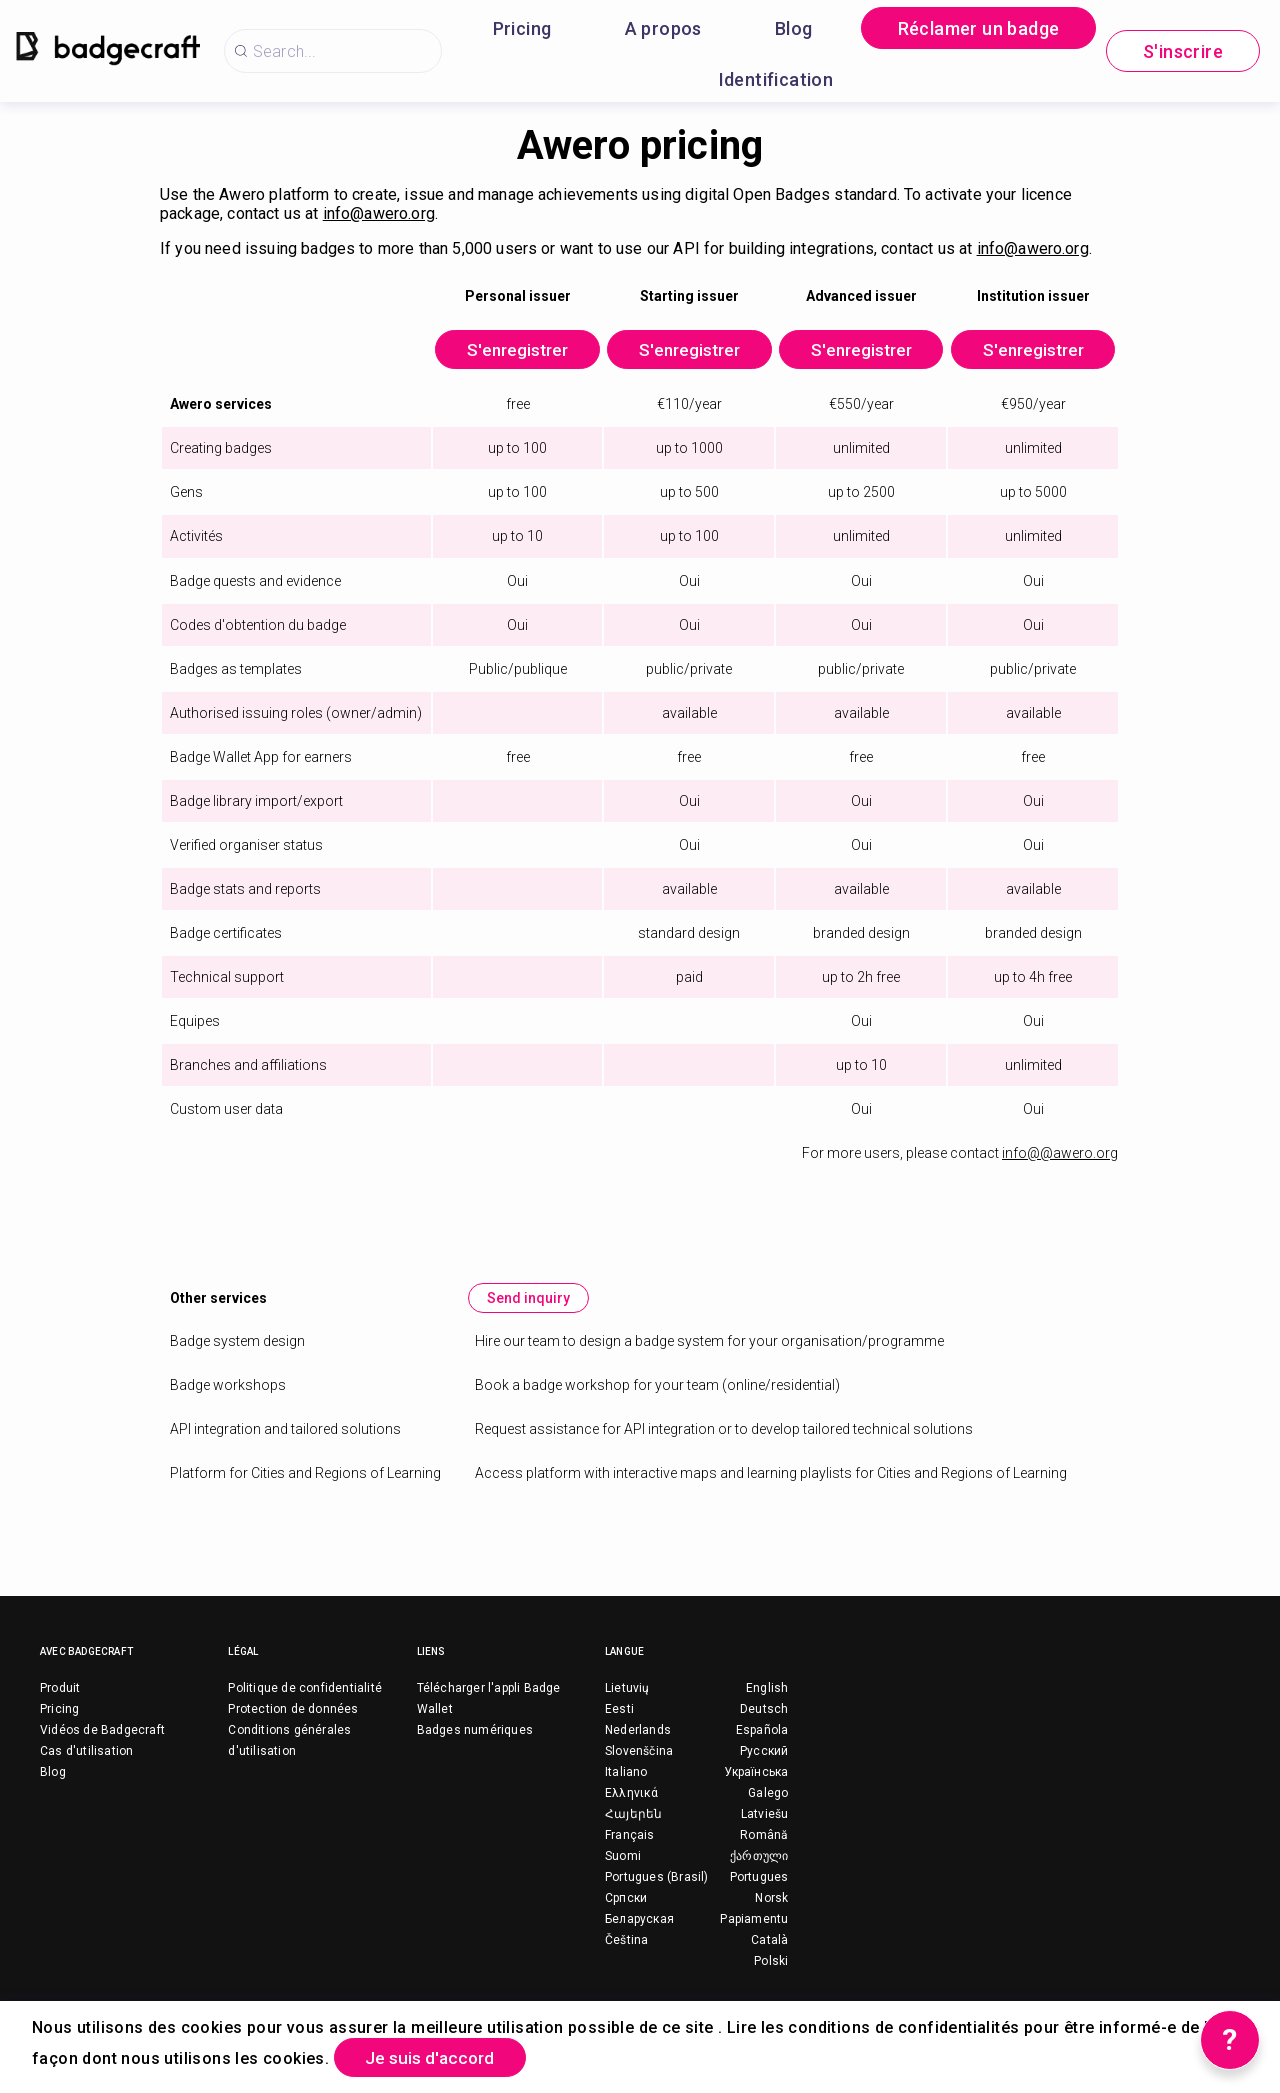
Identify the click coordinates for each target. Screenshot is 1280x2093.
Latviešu (765, 1835)
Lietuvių (627, 1709)
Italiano (626, 1793)
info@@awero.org (1060, 1174)
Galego (768, 1814)
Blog (794, 28)
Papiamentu (754, 1940)
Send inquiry (530, 1319)
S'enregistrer (485, 351)
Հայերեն (633, 1835)
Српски (626, 1919)
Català (769, 1961)
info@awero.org (379, 213)
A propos (663, 28)
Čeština (626, 1961)
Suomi (623, 1877)
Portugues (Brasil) (657, 1898)
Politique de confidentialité (305, 1709)
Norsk (771, 1919)
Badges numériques (475, 1751)
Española (762, 1751)
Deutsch (764, 1730)
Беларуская (639, 1940)
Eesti (619, 1730)
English (767, 1709)
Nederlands (638, 1751)
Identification (776, 79)
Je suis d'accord (437, 2056)
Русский (764, 1772)
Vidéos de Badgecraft (102, 1751)
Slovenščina (639, 1772)
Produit (60, 1709)
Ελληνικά (632, 1814)
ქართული (759, 1877)
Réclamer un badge (979, 28)
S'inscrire (1183, 51)
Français (630, 1856)
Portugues (759, 1898)
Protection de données (293, 1730)
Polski (771, 1982)
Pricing (522, 28)
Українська (756, 1793)
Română (764, 1856)
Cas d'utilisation (86, 1772)
